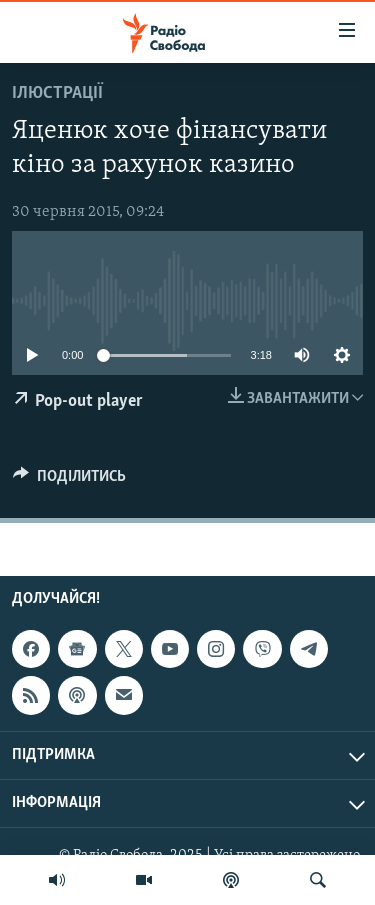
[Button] (69, 481)
